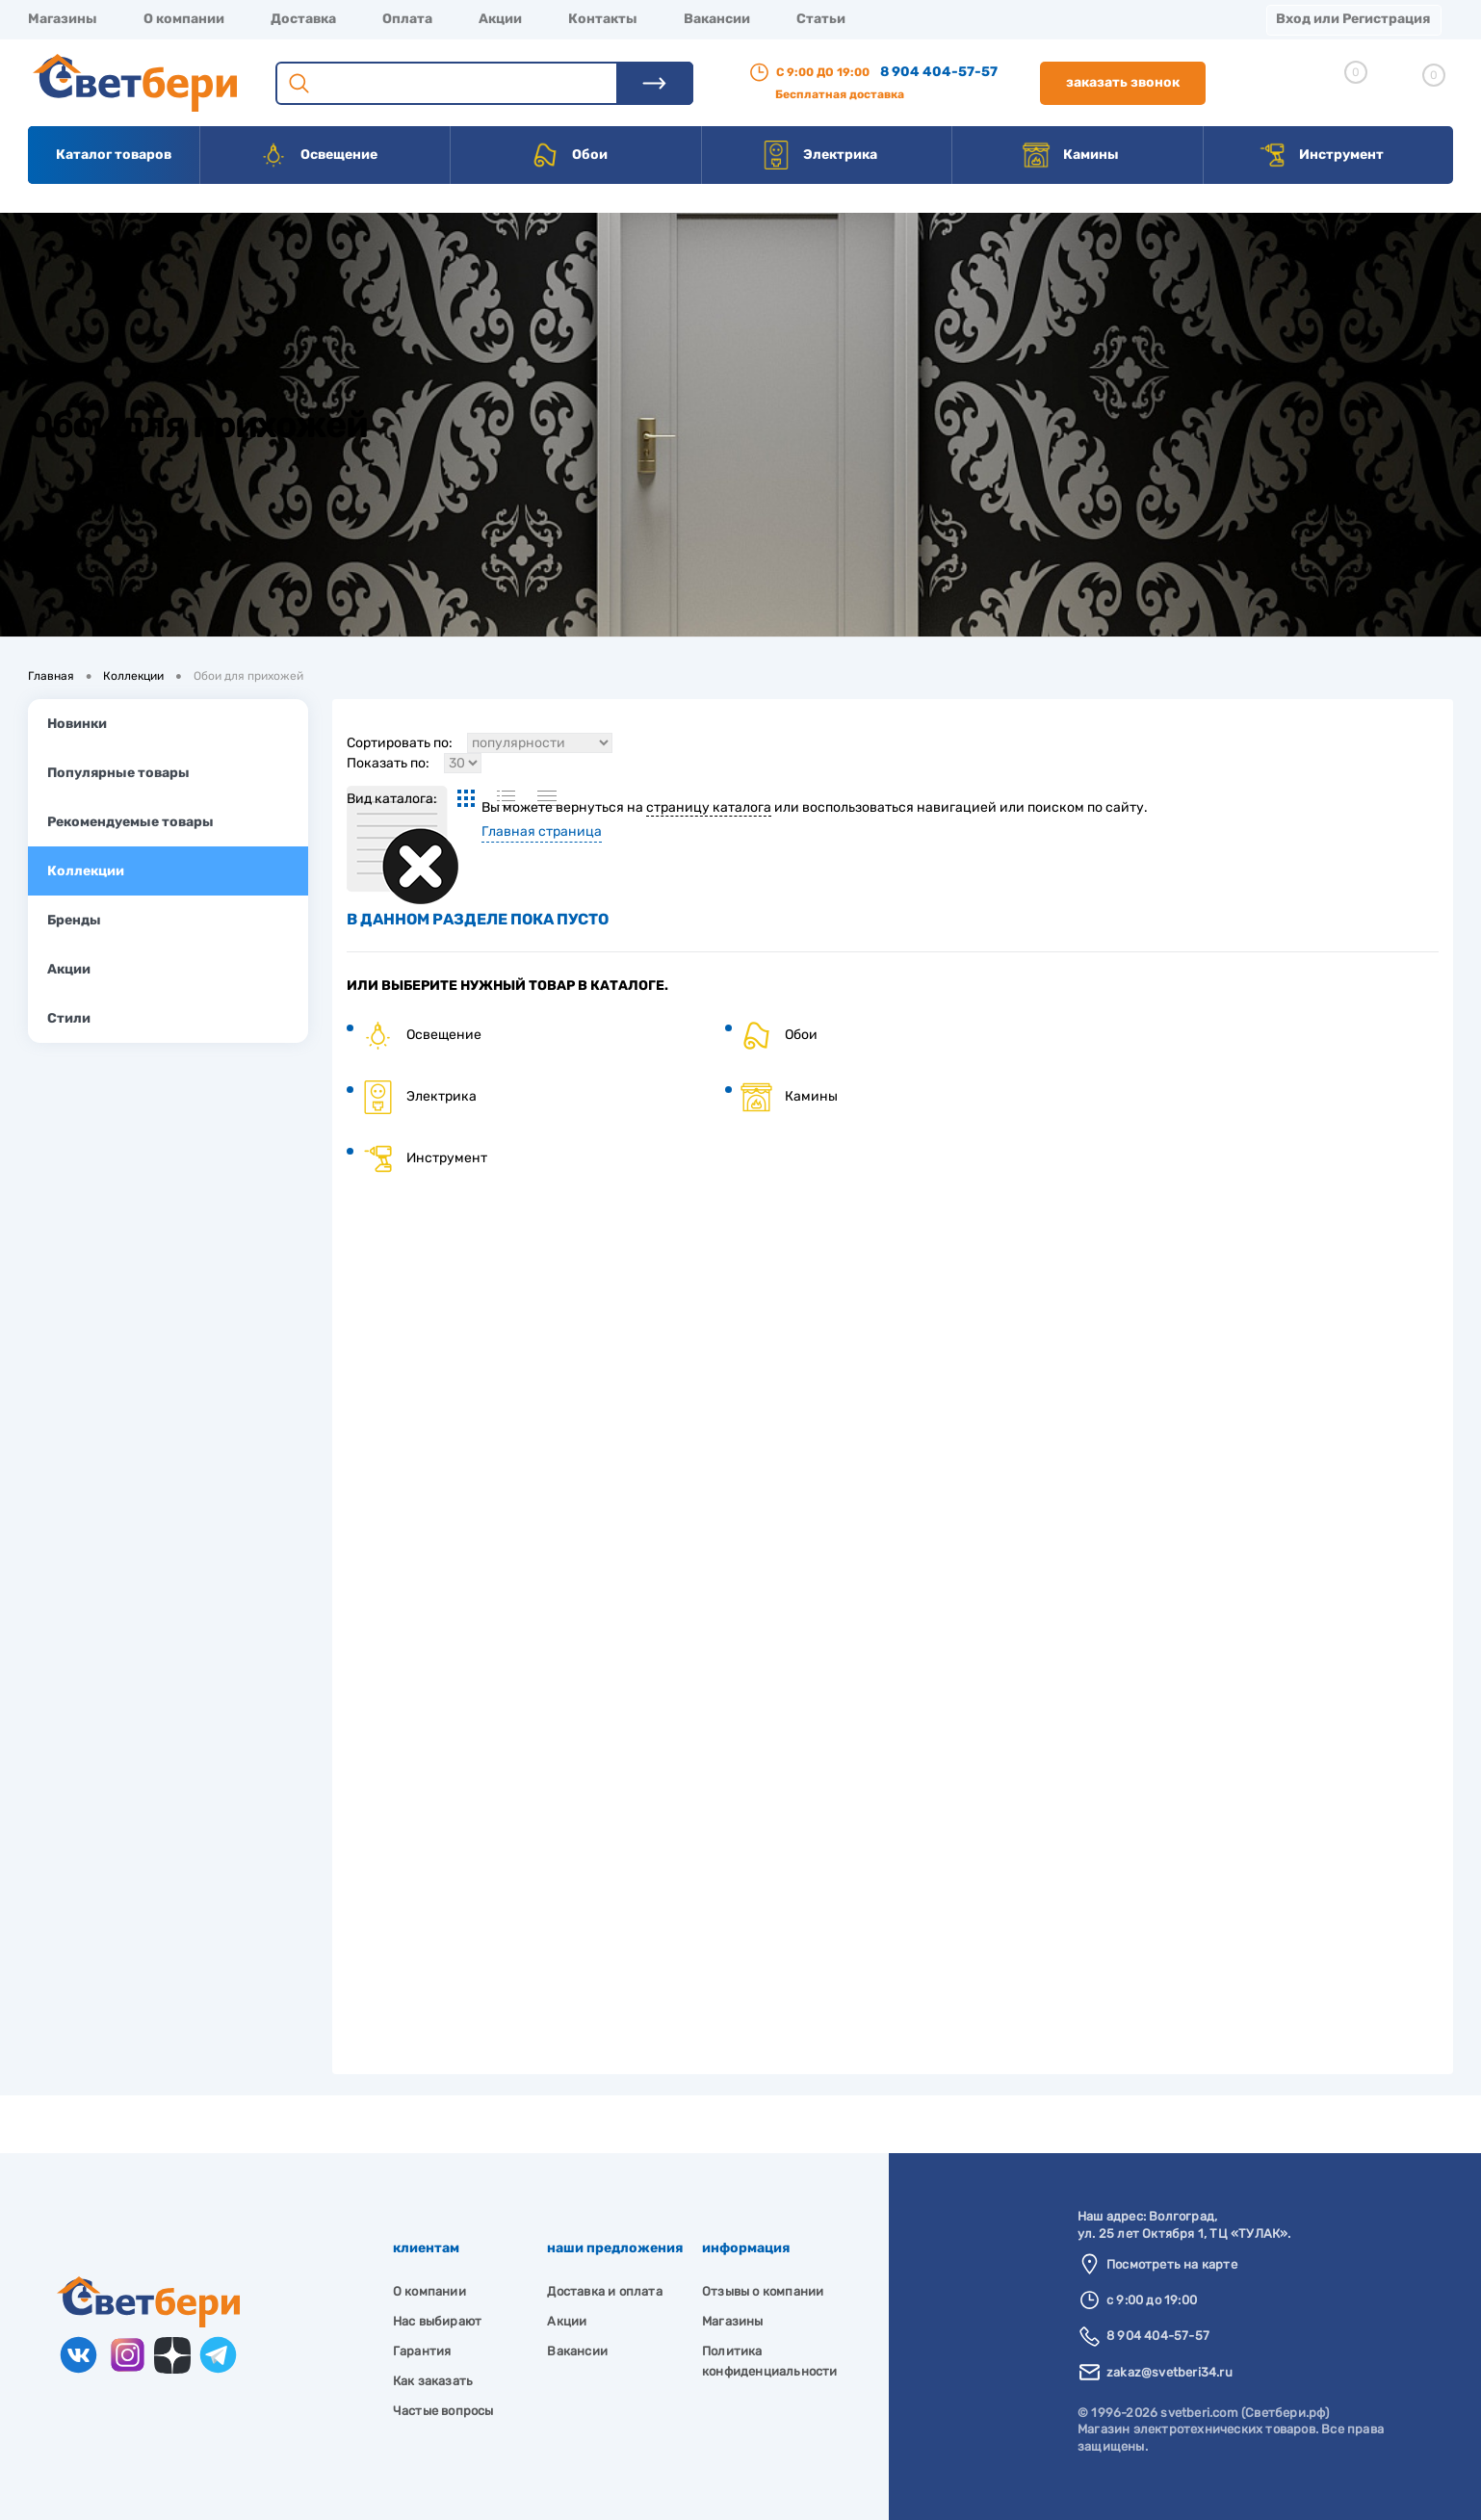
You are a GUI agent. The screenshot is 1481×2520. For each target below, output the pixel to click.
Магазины (62, 19)
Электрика (819, 155)
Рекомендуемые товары (130, 822)
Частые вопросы (443, 2410)
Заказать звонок (1123, 82)
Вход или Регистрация (1353, 19)
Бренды (74, 920)
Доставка (303, 19)
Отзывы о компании (762, 2291)
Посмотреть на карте (1171, 2264)
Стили (69, 1018)
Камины (1070, 155)
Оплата (407, 19)
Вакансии (717, 19)
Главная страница (541, 831)
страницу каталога (708, 807)
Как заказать (433, 2381)
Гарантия (422, 2351)
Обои (569, 155)
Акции (500, 19)
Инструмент (1321, 155)
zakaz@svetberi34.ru (1169, 2372)
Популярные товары (118, 773)
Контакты (602, 19)
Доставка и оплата (604, 2291)
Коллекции (85, 871)
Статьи (820, 19)
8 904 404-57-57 (939, 72)
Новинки (77, 723)
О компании (183, 19)
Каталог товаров (113, 154)
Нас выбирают (437, 2321)
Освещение (318, 155)
